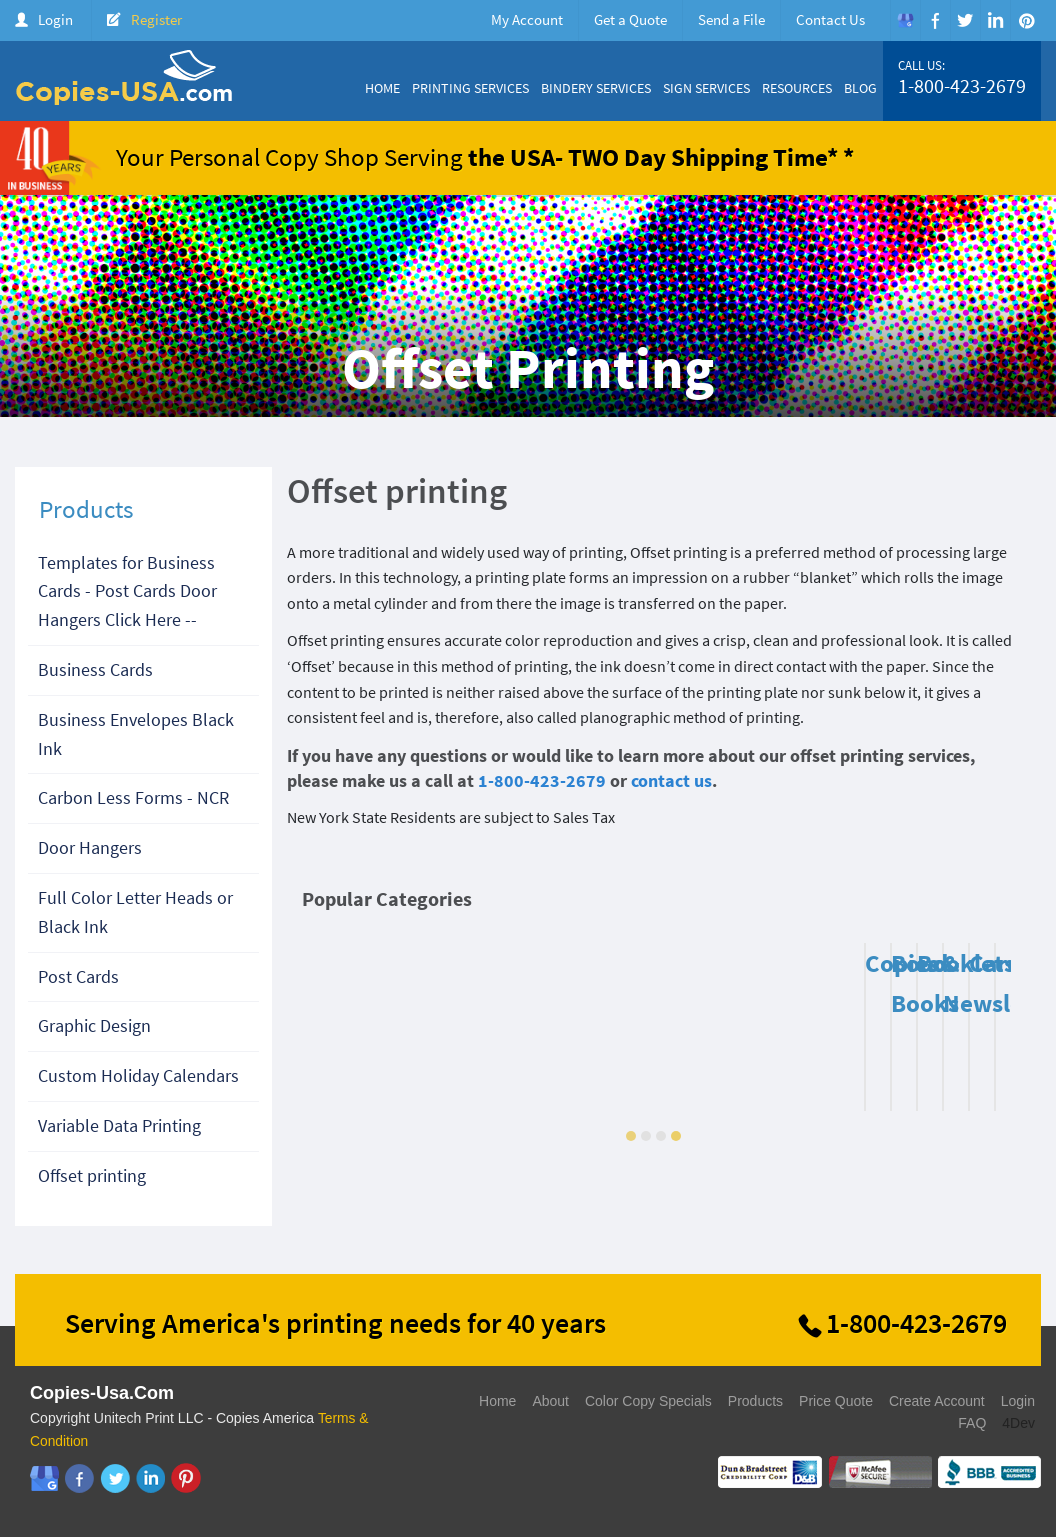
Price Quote (836, 1401)
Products (755, 1401)
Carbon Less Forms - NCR (133, 797)
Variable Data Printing (119, 1125)
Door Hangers (90, 847)
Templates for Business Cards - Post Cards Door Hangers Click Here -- (127, 591)
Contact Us (830, 19)
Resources (797, 88)
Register (156, 19)
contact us (671, 780)
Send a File (731, 19)
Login (55, 19)
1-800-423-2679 (962, 86)
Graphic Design (94, 1025)
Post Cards (78, 976)
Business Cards (95, 669)
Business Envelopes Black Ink (136, 734)
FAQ (972, 1423)
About (550, 1401)
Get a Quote (630, 19)
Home (382, 88)
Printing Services (470, 88)
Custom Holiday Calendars (138, 1075)
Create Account (937, 1401)
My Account (527, 19)
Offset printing (92, 1175)
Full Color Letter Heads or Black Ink (135, 912)
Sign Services (706, 88)
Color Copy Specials (648, 1401)
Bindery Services (596, 88)
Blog (860, 88)
